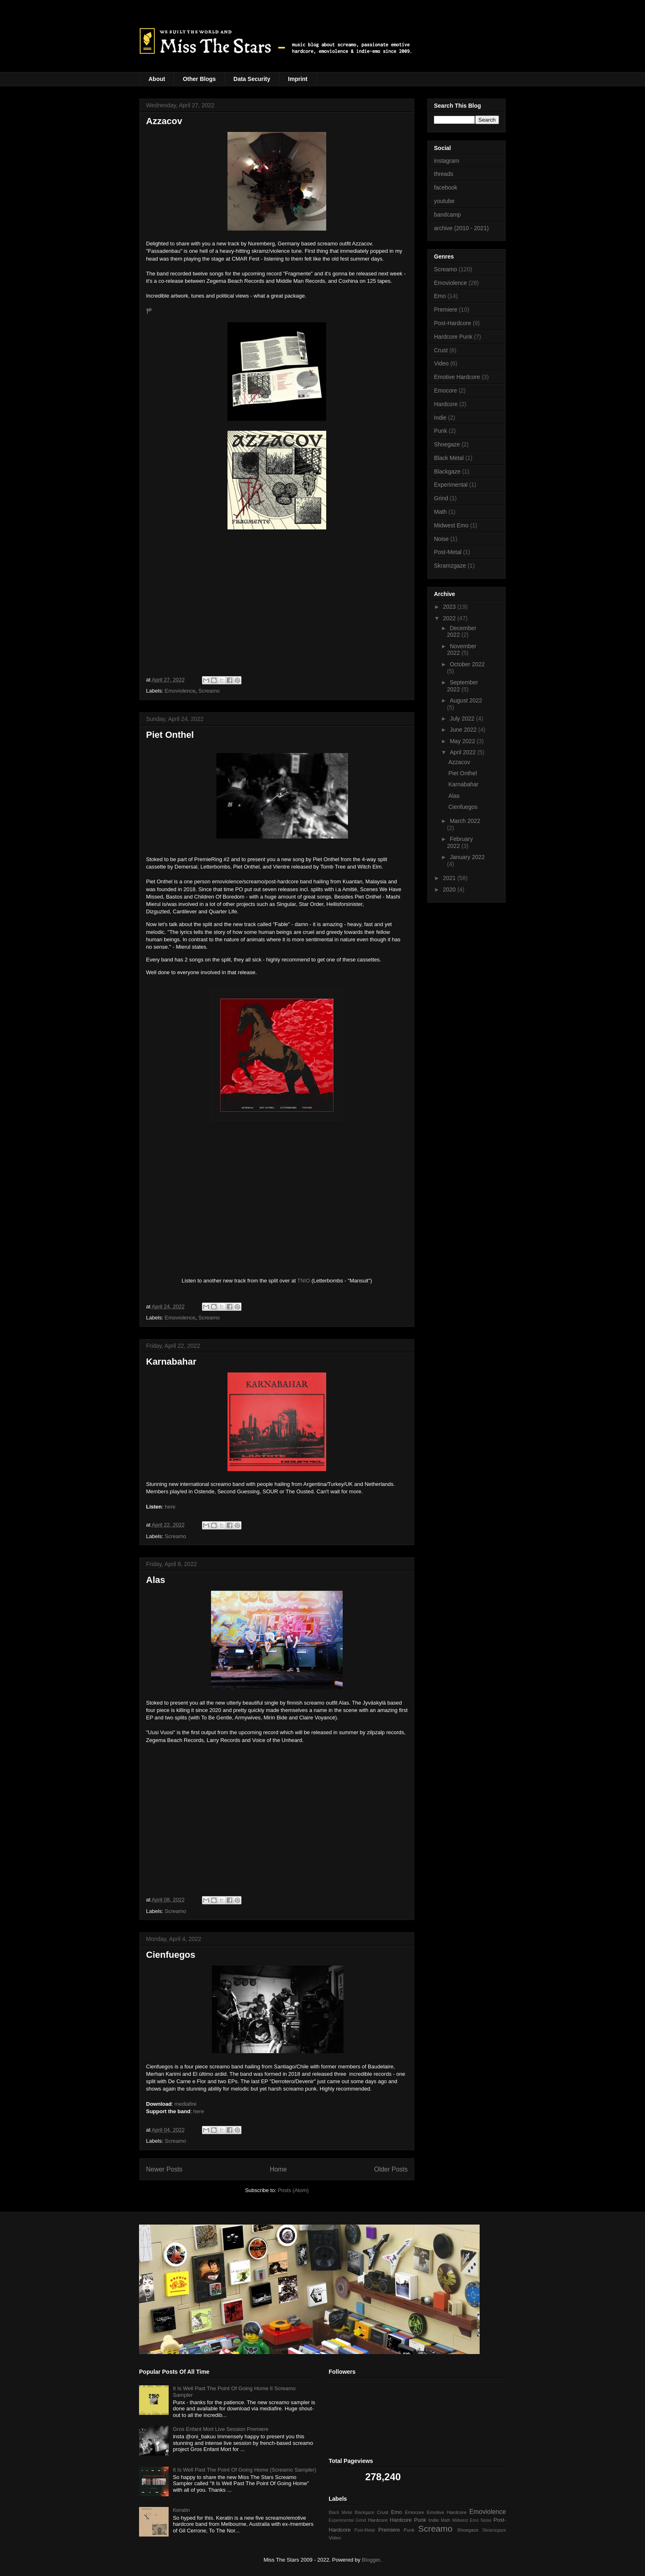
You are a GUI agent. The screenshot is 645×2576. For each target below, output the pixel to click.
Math (440, 511)
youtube (444, 201)
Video (441, 363)
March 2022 (465, 821)
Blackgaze (447, 471)
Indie (440, 417)
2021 (450, 878)
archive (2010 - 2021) (461, 228)
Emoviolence (180, 691)
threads (443, 174)
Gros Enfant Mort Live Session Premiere (221, 2429)
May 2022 (463, 741)
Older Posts (391, 2169)
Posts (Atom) (293, 2190)
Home (278, 2169)
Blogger (371, 2560)
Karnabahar (171, 1361)
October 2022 (467, 664)
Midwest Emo (451, 525)
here (170, 1507)
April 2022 (463, 752)
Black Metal (449, 458)
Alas (155, 1580)
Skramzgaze (450, 565)
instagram (446, 160)
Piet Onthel (170, 735)
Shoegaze (447, 444)
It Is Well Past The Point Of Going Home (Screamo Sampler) (244, 2470)
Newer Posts (164, 2169)
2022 (450, 618)
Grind (441, 498)
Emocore (445, 390)
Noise (441, 539)
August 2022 (466, 700)
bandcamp (447, 214)
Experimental (451, 484)
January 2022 (467, 857)
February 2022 (460, 842)
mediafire (185, 2104)
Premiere (445, 309)
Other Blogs (199, 79)
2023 (450, 606)
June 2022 (464, 729)
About (156, 79)
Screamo (209, 691)
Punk (440, 430)
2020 (450, 889)
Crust (441, 350)
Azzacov (164, 121)
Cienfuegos (170, 1955)
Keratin (181, 2510)
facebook (445, 187)
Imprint (297, 79)
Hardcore (446, 404)
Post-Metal (448, 552)
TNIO (303, 1281)
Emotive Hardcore (457, 377)
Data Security (252, 79)
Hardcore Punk (453, 336)
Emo (440, 296)
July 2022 (463, 718)
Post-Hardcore (452, 323)
